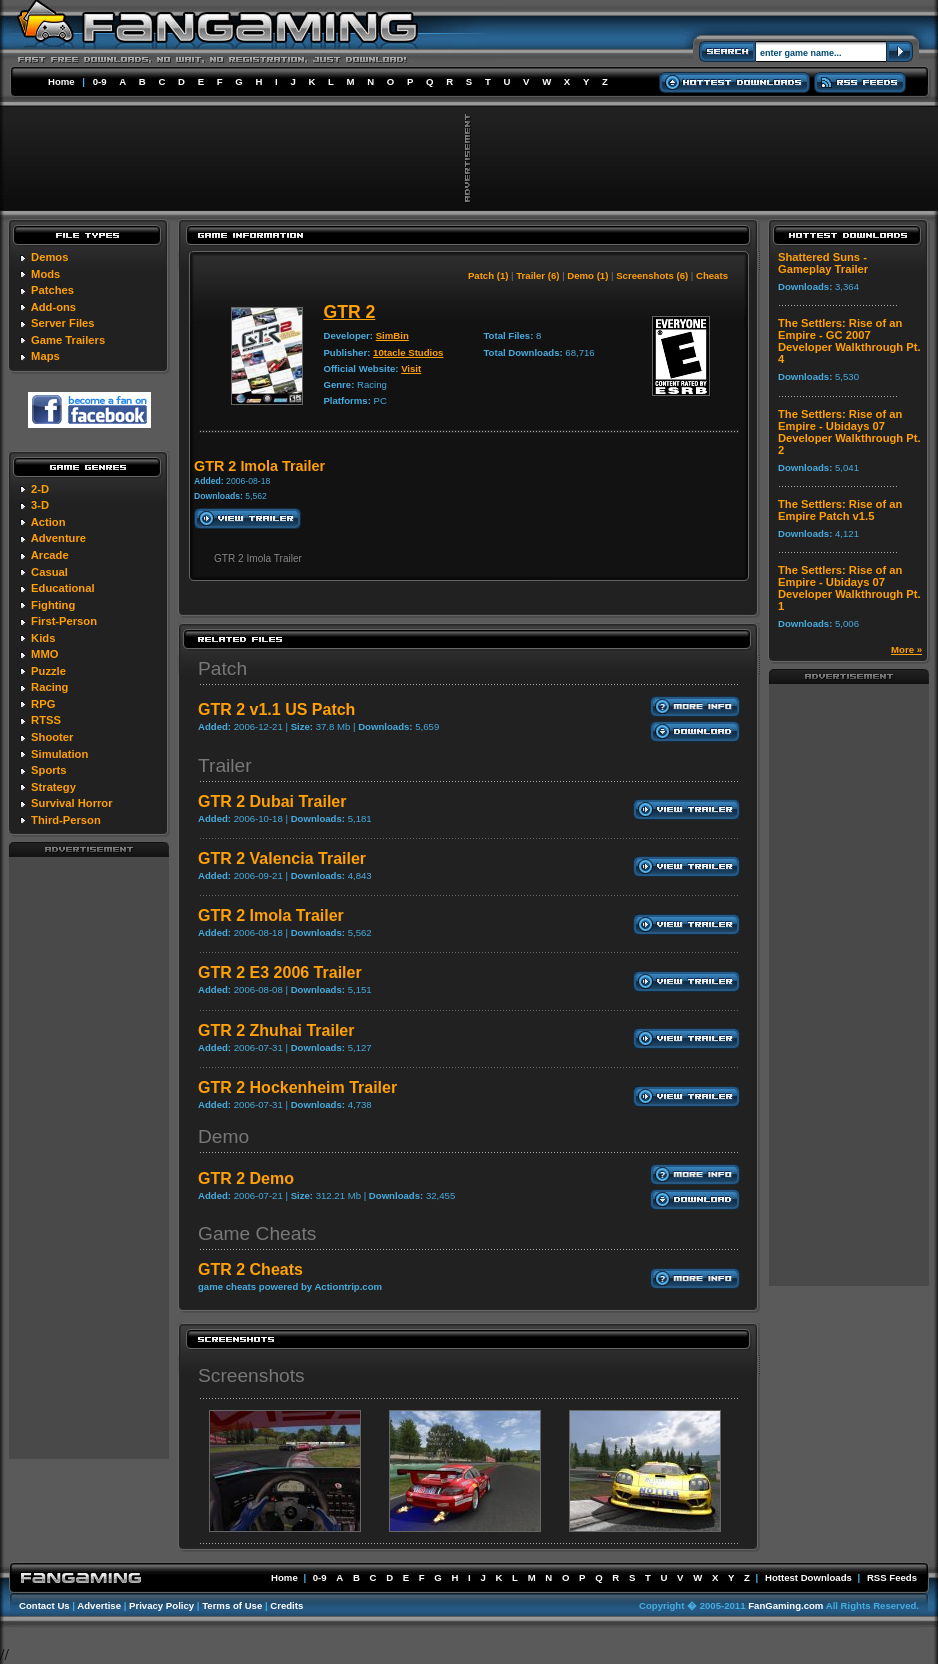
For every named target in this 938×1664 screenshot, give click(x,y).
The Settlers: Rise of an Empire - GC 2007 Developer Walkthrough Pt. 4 (849, 341)
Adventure (58, 538)
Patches (52, 290)
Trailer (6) (537, 275)
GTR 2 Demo (246, 1178)
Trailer (225, 765)
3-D (40, 505)
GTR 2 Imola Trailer (271, 915)
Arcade (50, 555)
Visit (411, 368)
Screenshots (251, 1375)
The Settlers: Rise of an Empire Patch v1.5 (840, 510)
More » (906, 649)
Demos (49, 257)
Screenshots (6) (652, 275)
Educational (62, 588)
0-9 (100, 81)
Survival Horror (71, 803)
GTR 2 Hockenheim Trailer (297, 1087)
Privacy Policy (161, 1605)
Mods (45, 274)
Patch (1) (488, 275)
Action (48, 522)
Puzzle (48, 671)
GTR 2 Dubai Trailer (272, 801)
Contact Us (44, 1605)
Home (61, 81)
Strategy (53, 787)
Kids (43, 638)
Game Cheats (257, 1233)
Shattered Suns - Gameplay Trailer (823, 263)
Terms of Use (232, 1605)
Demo (223, 1136)
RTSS (46, 720)
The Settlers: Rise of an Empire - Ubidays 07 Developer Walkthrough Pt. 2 (849, 432)
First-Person (64, 621)
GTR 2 (349, 312)
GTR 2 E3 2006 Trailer (280, 972)
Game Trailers (68, 340)
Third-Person (66, 820)
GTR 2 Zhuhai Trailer (276, 1030)
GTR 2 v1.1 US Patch (276, 709)
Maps (45, 356)
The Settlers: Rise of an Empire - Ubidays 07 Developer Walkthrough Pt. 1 (849, 588)
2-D (40, 489)
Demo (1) (587, 275)
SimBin (392, 335)
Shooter (52, 737)
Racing (49, 687)
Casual (49, 572)
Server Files (62, 323)
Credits (286, 1605)
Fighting (53, 605)
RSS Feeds (892, 1577)
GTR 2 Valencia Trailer (282, 858)
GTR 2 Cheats (250, 1269)
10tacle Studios (408, 352)
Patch (222, 668)
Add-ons (53, 307)
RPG (43, 704)
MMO (44, 654)
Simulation (59, 754)
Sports (48, 770)
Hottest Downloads (808, 1577)
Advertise (99, 1605)
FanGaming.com (785, 1605)
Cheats (712, 275)
